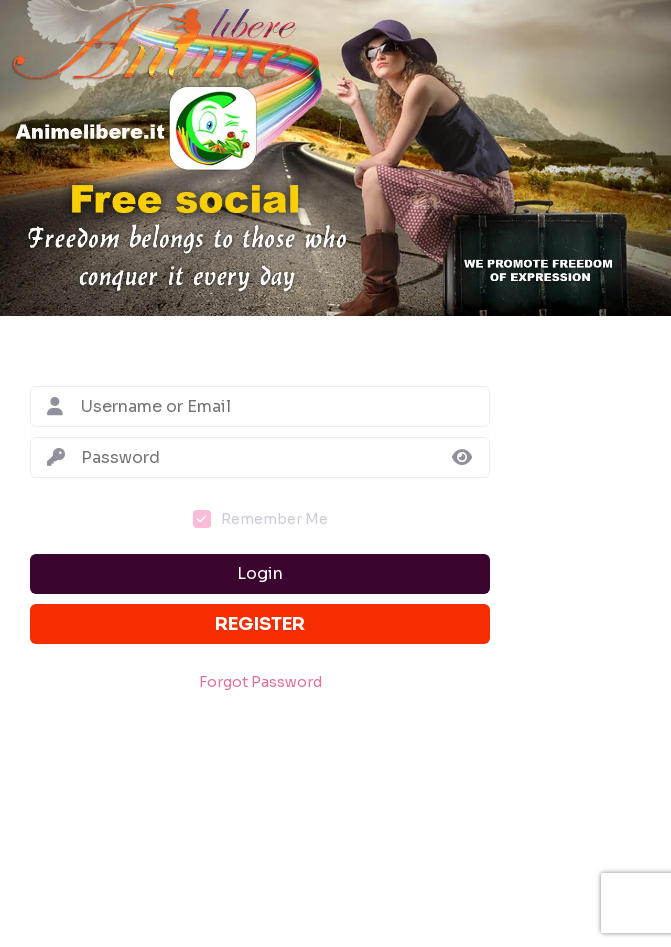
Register (260, 624)
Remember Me (274, 519)
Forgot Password (260, 682)
